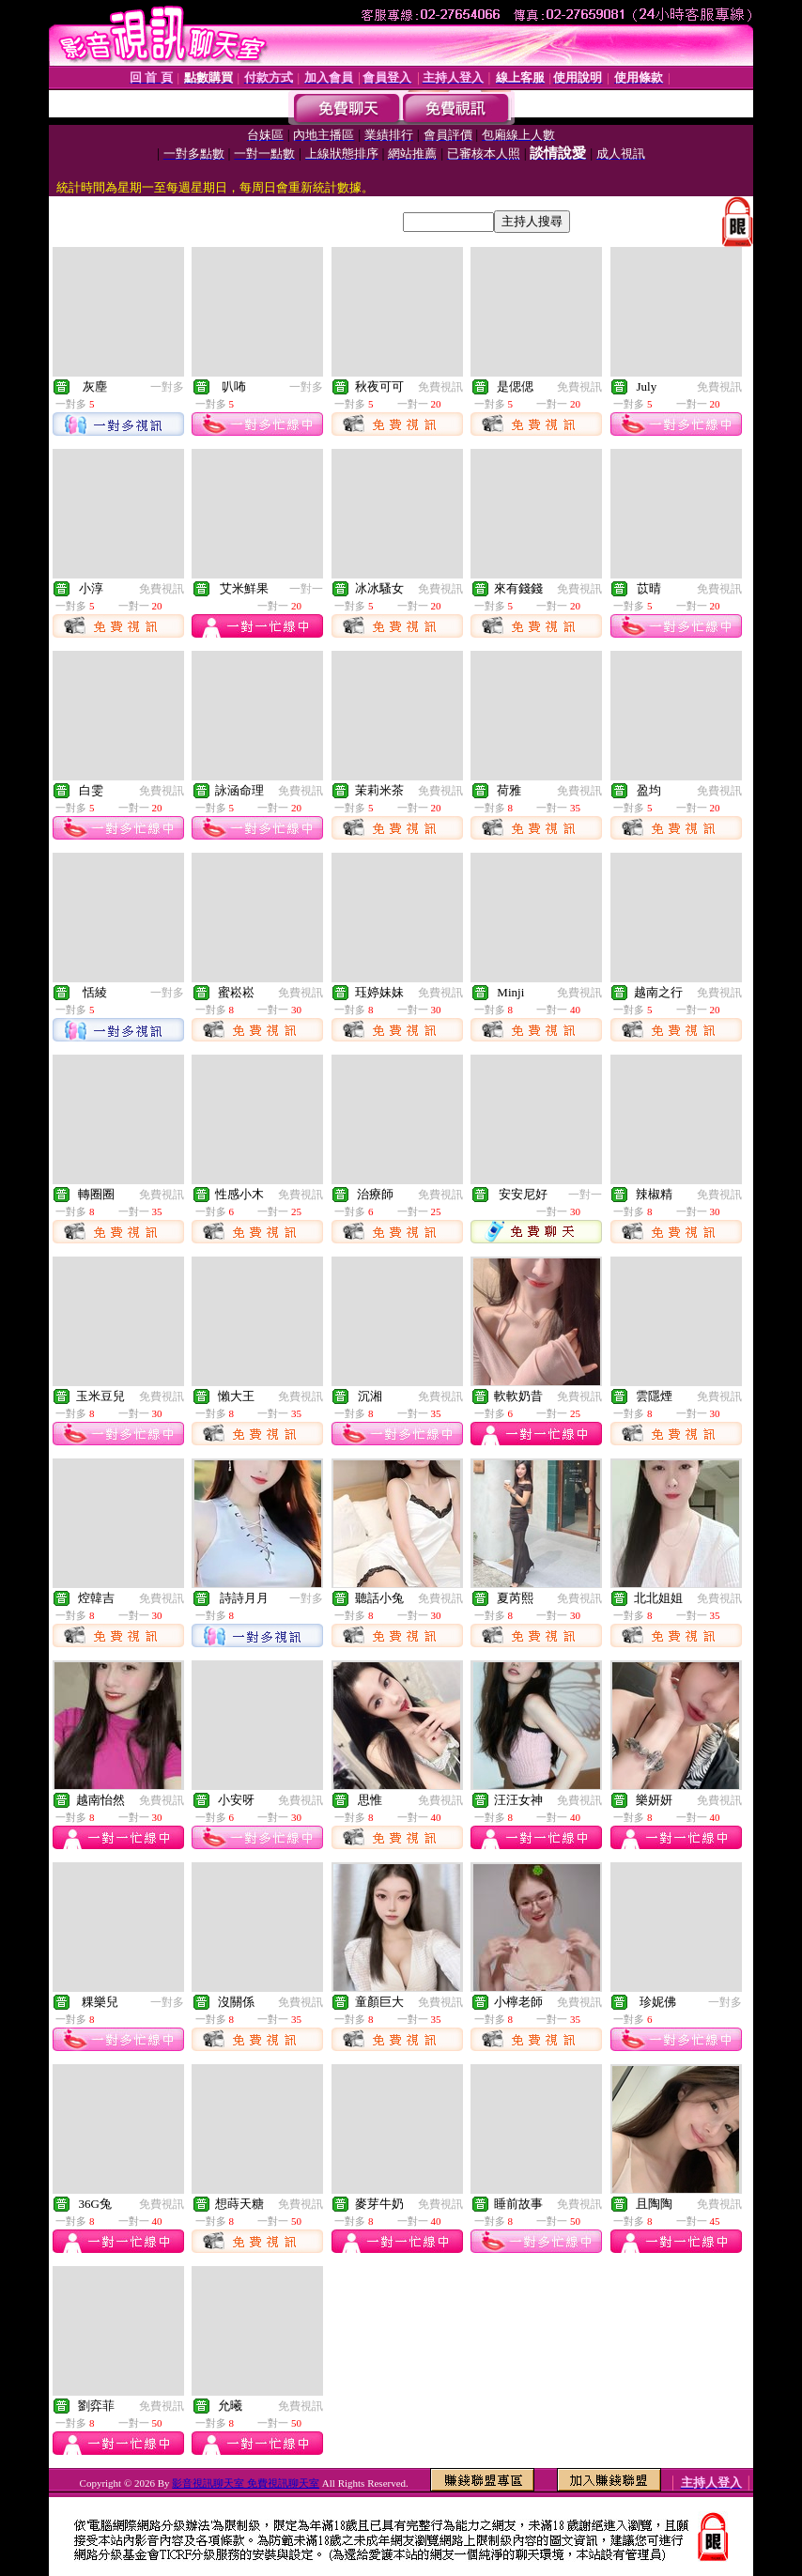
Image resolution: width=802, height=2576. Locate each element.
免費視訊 (440, 386)
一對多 (167, 386)
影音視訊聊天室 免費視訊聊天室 (245, 2483)
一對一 (306, 588)
